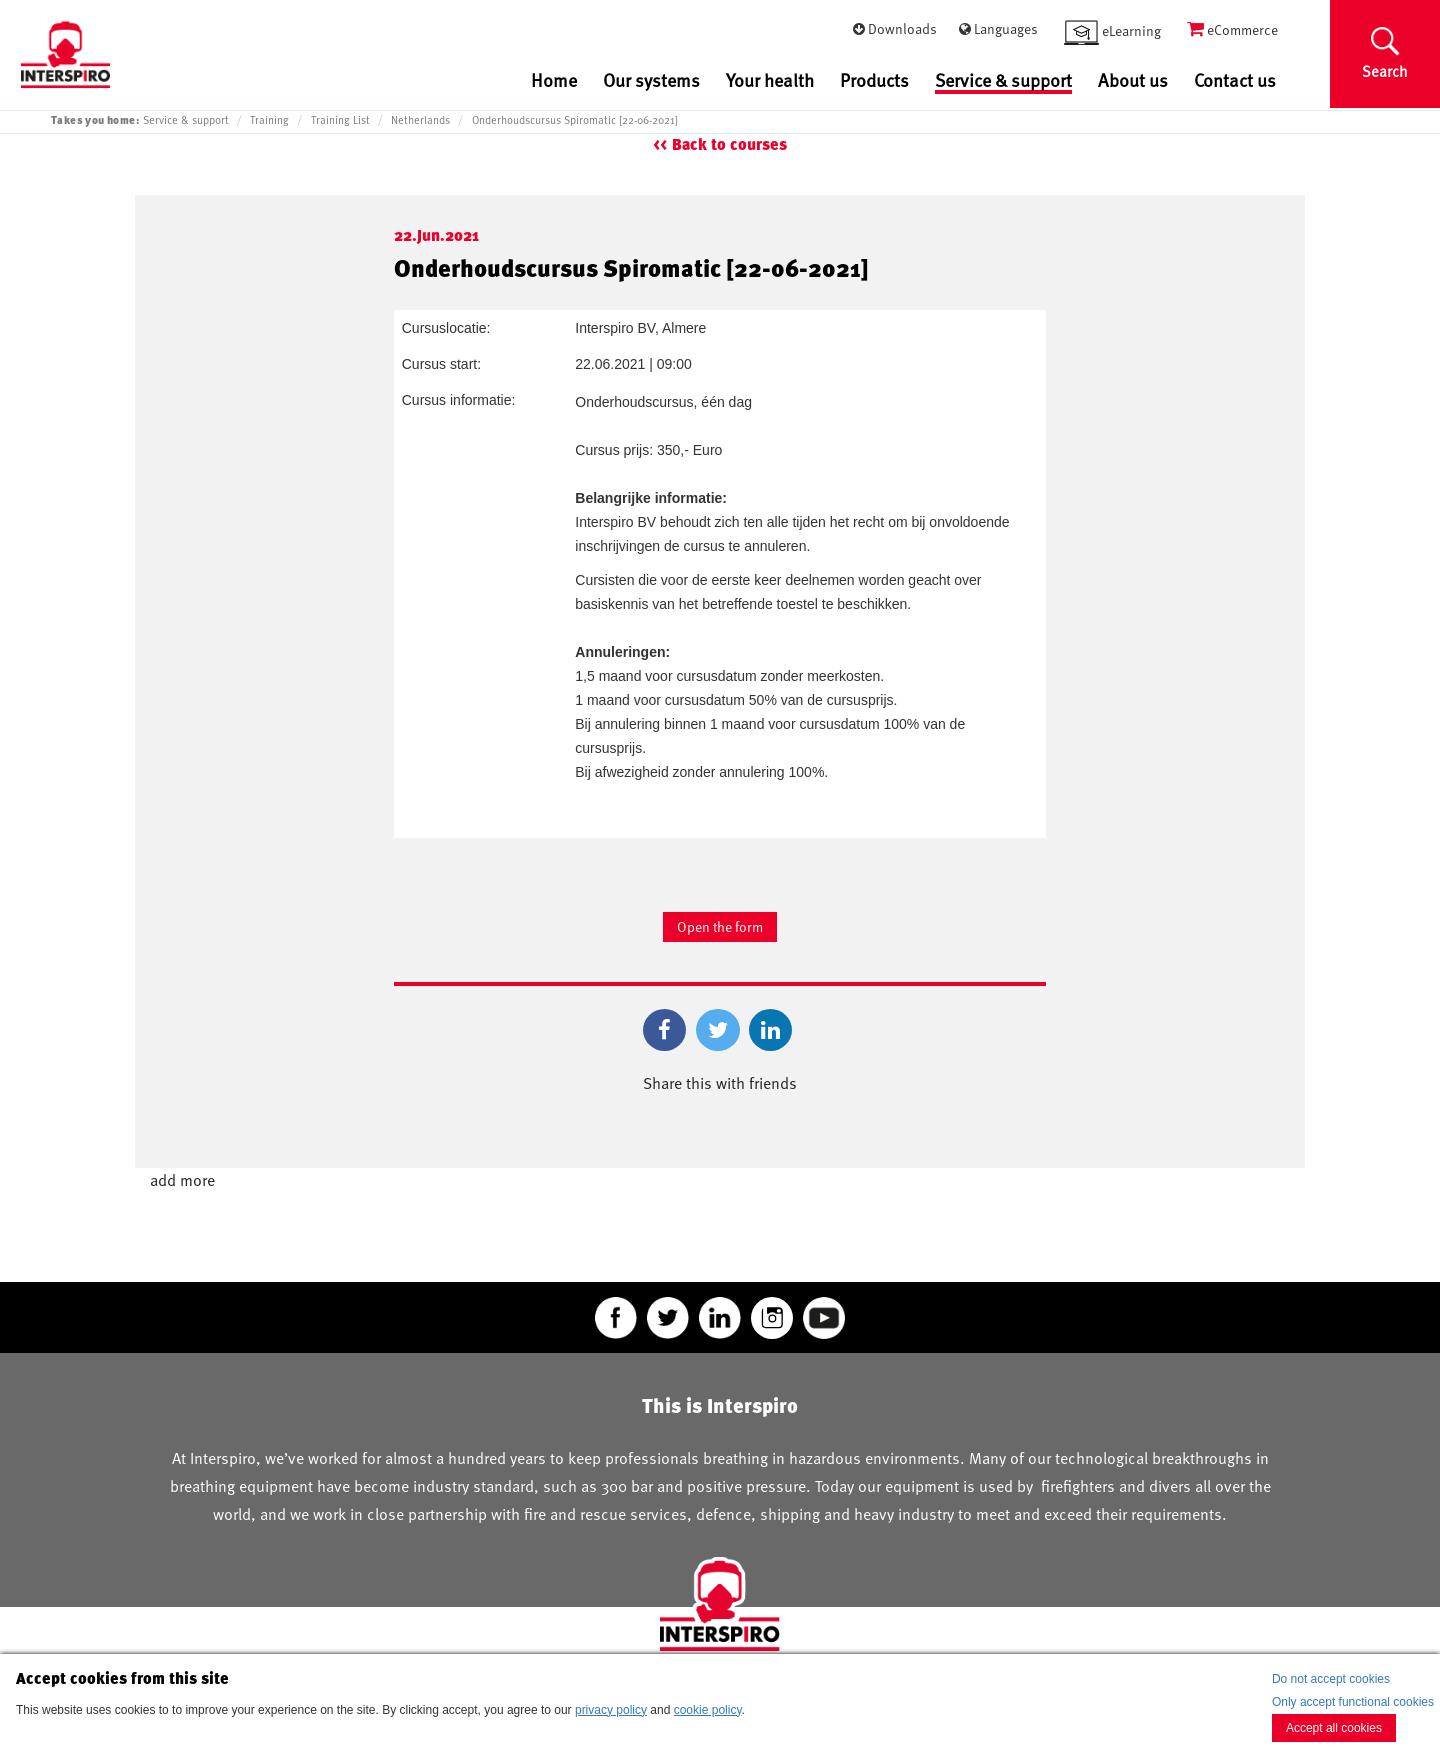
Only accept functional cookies (1353, 1702)
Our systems (651, 79)
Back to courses (729, 144)
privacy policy (611, 1710)
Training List (340, 120)
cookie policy (708, 1710)
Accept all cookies (1334, 1728)
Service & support (1003, 81)
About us (1133, 79)
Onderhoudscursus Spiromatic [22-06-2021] (575, 120)
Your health (770, 79)
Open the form (720, 926)
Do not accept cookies (1331, 1679)
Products (874, 79)
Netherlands (420, 120)
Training (269, 120)
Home (554, 79)
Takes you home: (95, 119)
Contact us (1235, 79)
